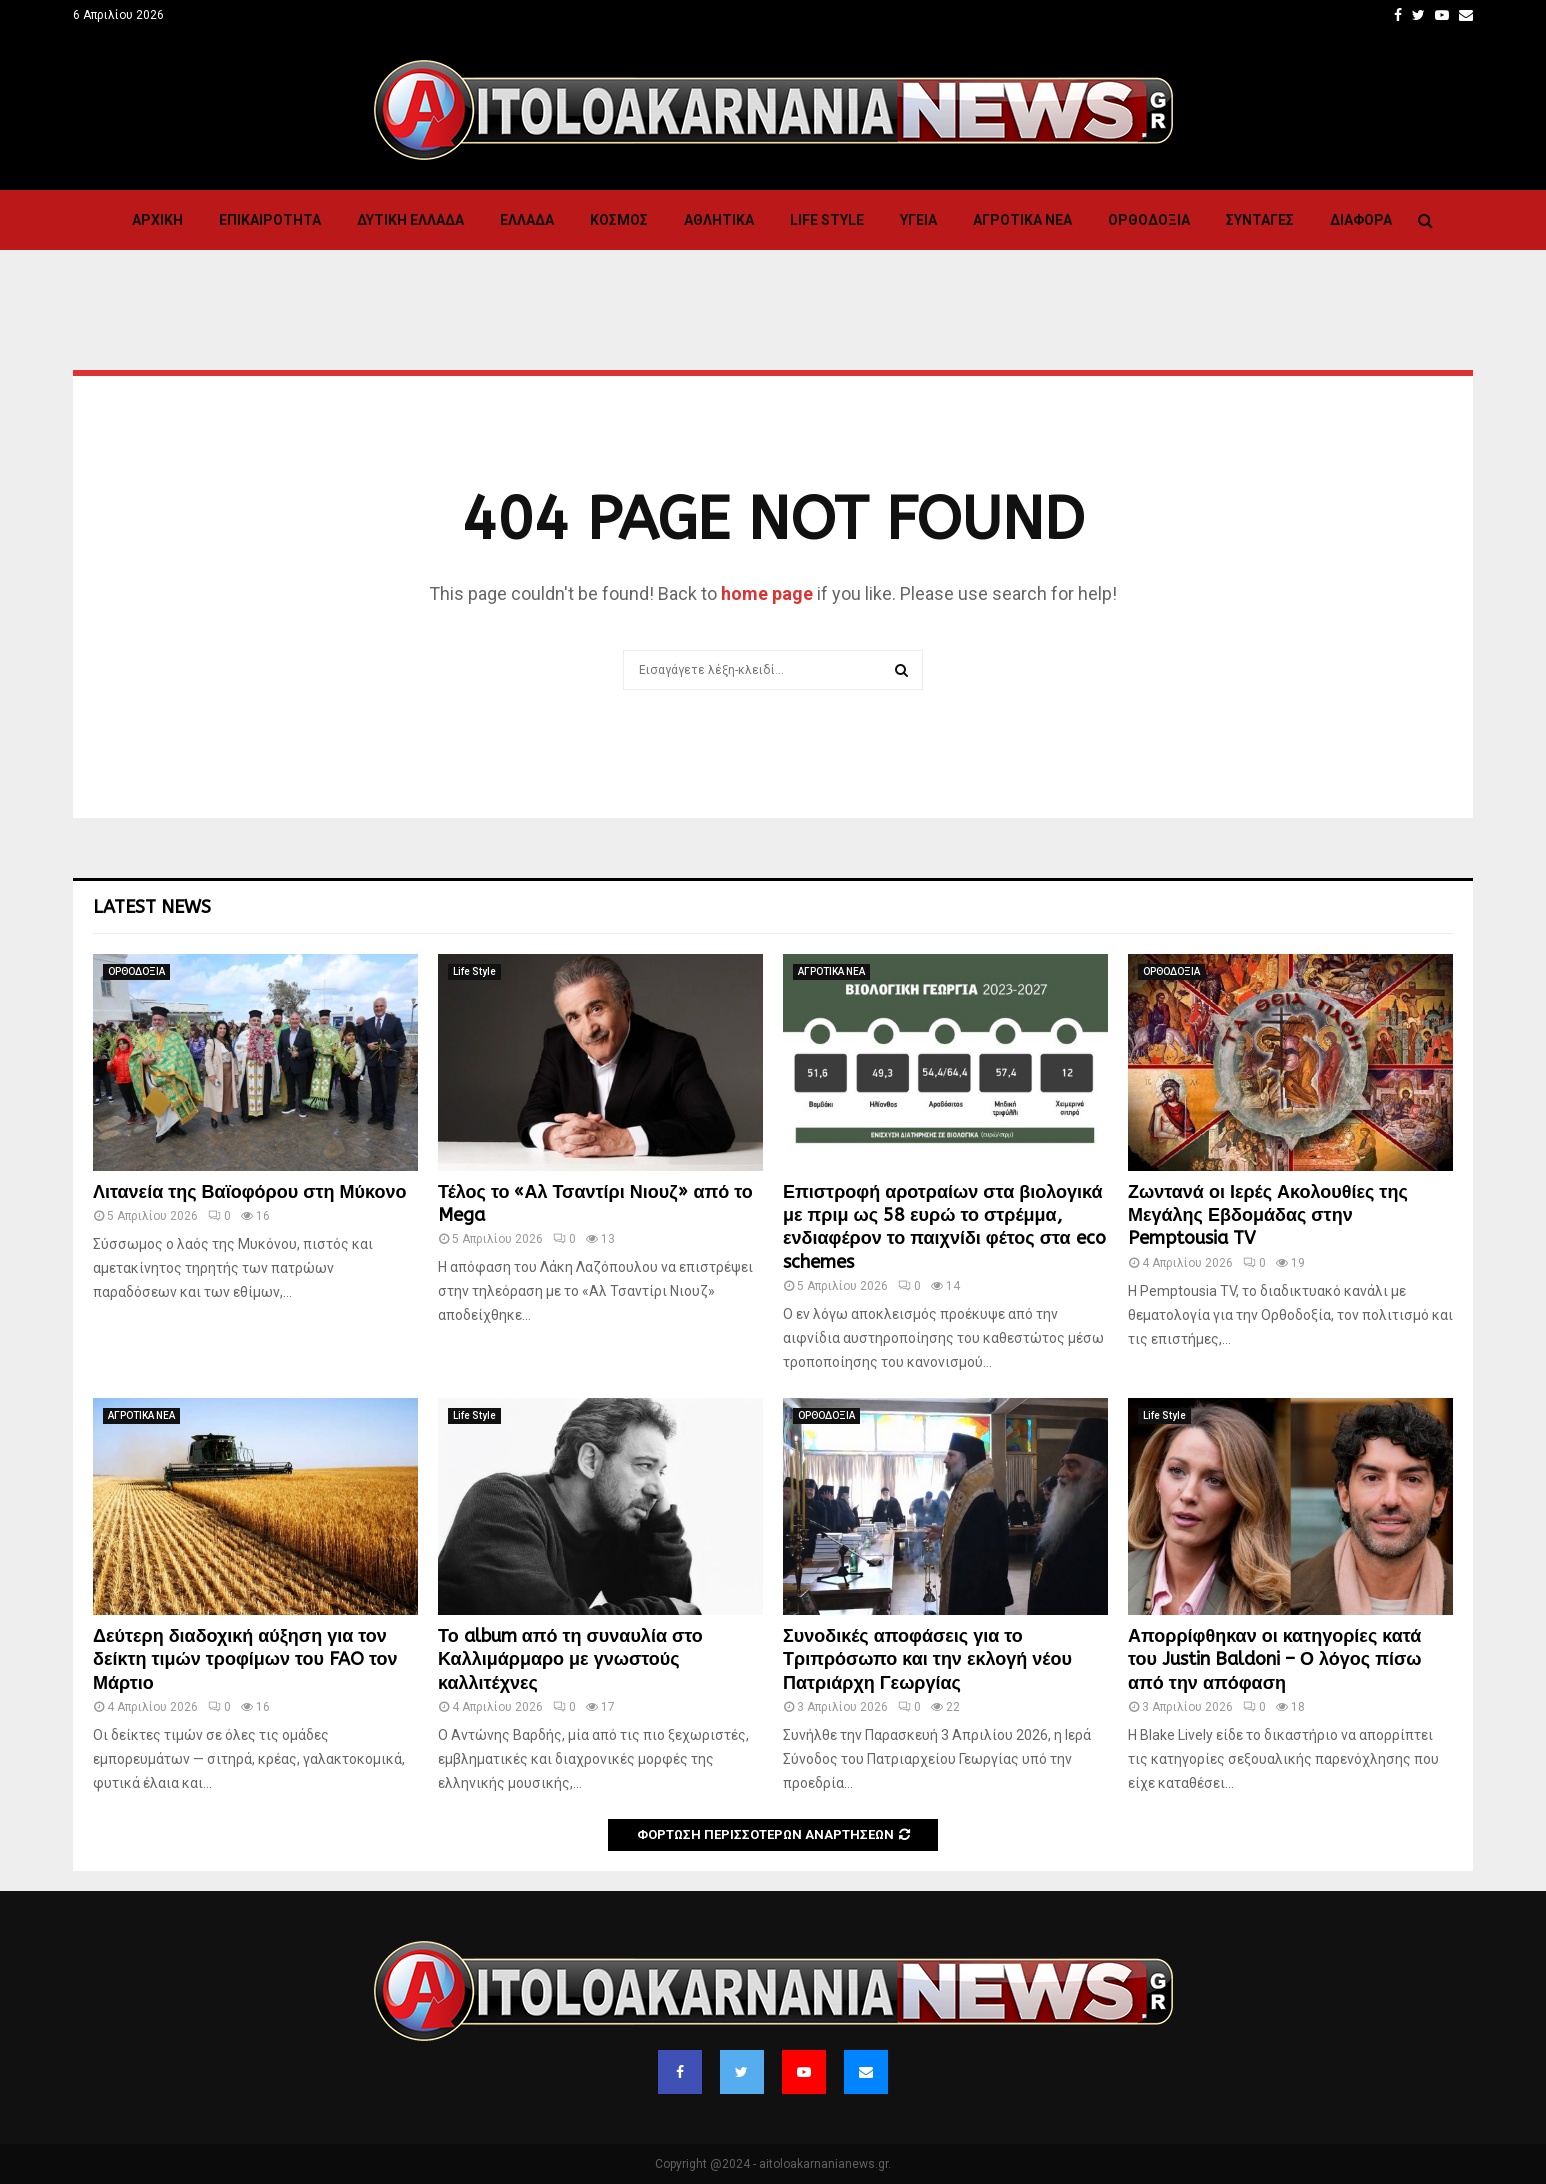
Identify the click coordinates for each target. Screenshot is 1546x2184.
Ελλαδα (527, 220)
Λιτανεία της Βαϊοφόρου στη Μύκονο (249, 1192)
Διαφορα (1361, 220)
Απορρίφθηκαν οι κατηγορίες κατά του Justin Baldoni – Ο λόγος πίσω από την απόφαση (1274, 1659)
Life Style (827, 220)
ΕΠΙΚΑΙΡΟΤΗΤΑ (270, 220)
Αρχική (157, 220)
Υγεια (918, 220)
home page (767, 593)
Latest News (152, 907)
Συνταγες (1260, 220)
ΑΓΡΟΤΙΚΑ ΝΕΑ (1022, 220)
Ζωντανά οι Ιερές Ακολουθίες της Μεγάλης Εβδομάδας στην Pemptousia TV (1268, 1215)
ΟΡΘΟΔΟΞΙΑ (1149, 220)
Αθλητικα (719, 220)
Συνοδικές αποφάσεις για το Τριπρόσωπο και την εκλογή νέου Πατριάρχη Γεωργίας (927, 1659)
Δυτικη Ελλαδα (410, 220)
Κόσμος (619, 220)
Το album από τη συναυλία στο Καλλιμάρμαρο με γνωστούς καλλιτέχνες (570, 1659)
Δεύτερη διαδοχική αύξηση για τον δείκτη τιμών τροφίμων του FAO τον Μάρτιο (245, 1659)
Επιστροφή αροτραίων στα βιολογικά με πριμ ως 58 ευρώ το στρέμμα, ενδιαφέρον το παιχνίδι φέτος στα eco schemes (944, 1227)
